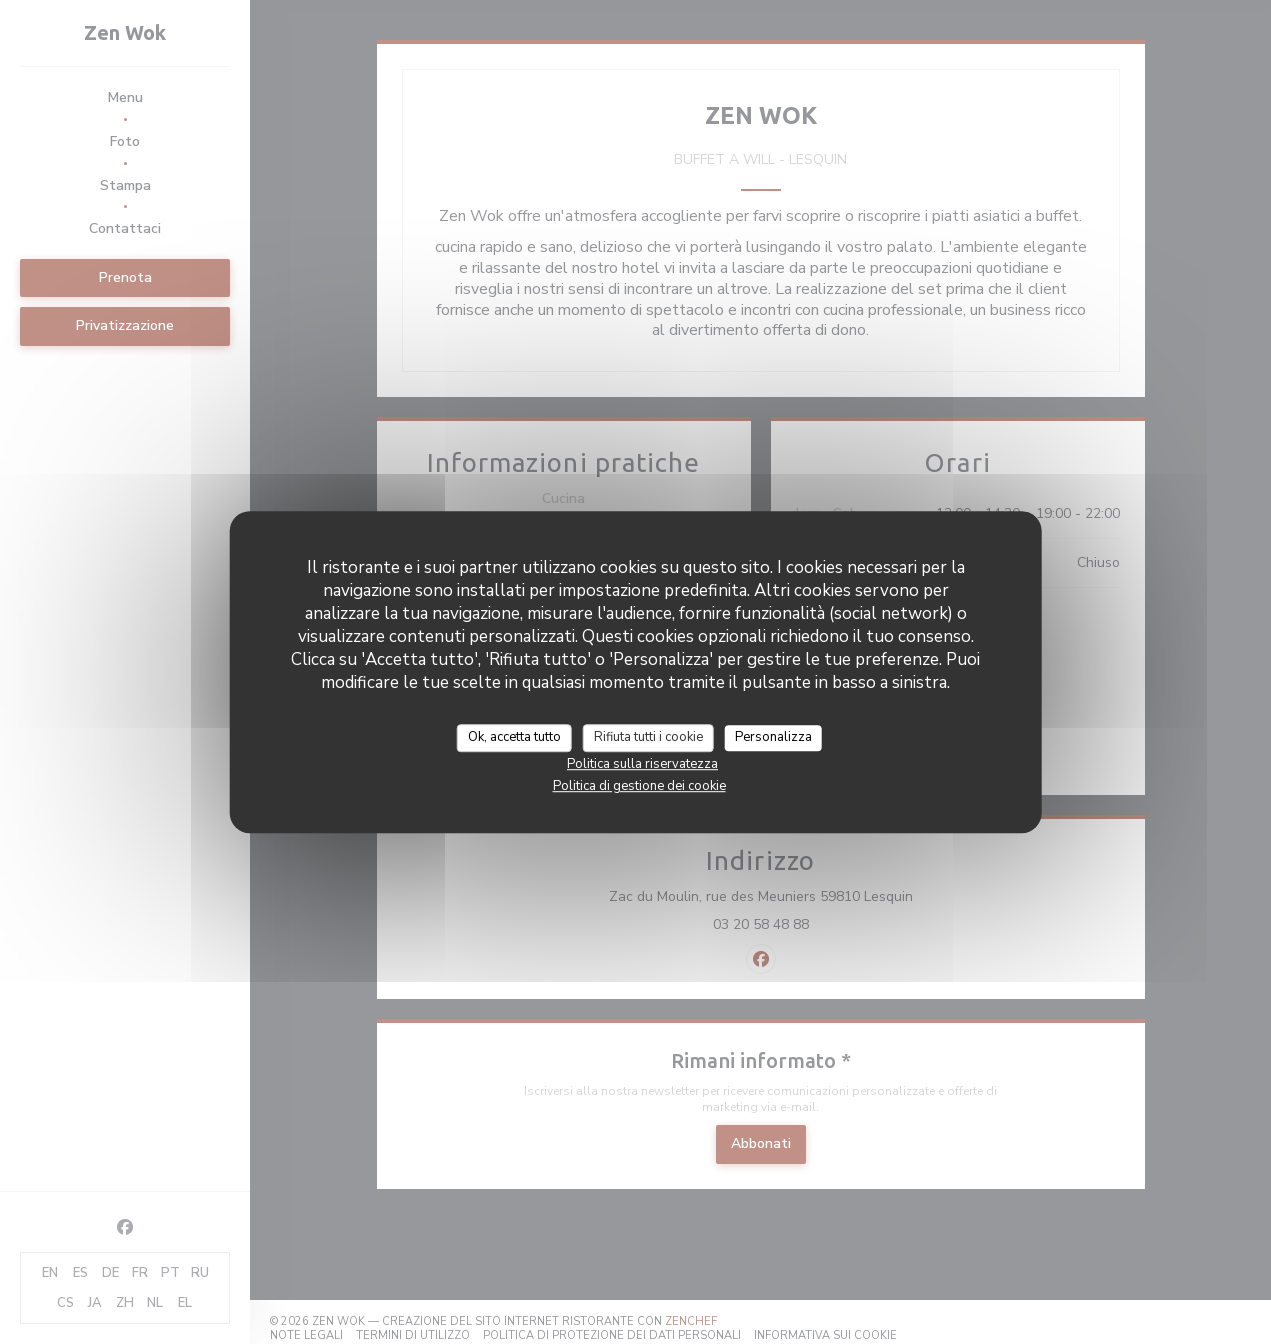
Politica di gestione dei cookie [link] (639, 786)
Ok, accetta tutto (514, 737)
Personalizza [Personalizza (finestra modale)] (773, 737)
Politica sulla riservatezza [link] (642, 764)
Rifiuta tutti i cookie (648, 737)
